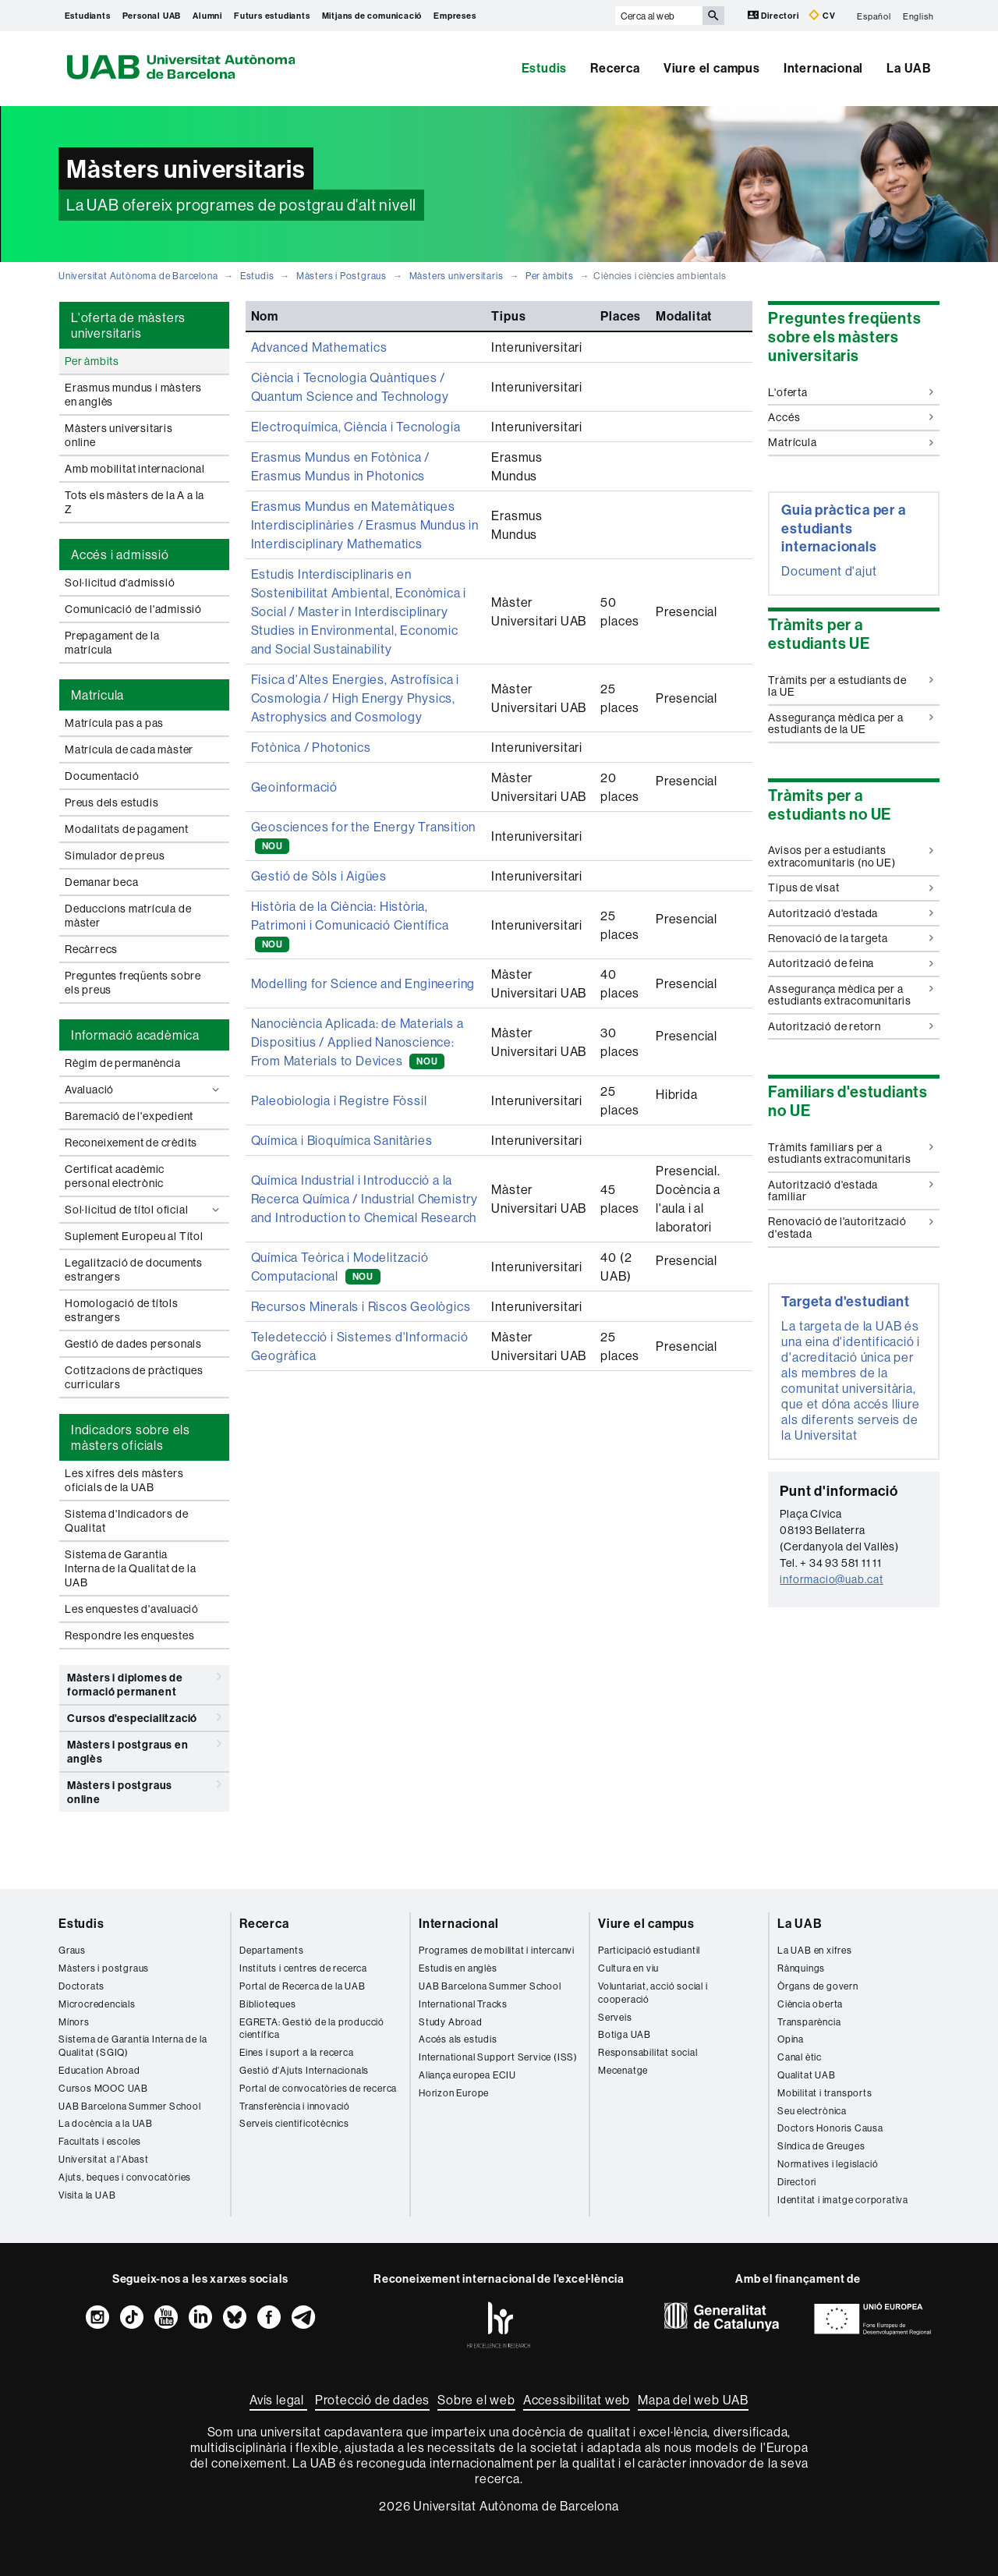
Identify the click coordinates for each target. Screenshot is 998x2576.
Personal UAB (152, 15)
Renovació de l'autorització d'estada (850, 1227)
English (918, 15)
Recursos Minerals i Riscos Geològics (361, 1306)
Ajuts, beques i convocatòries (124, 2177)
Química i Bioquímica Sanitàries (342, 1140)
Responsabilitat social (648, 2052)
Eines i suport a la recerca (296, 2052)
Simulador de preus (115, 856)
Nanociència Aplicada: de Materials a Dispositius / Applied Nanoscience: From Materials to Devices (357, 1041)
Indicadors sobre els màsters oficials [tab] (130, 1437)
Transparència (809, 2022)
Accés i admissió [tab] (120, 554)
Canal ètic (799, 2057)
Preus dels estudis (111, 802)
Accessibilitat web (576, 2400)
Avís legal (278, 2400)
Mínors (74, 2022)
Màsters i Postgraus (341, 276)
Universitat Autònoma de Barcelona (138, 276)
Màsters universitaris (456, 276)
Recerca (615, 68)
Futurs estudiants (272, 15)
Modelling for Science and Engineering (363, 983)
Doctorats (81, 1986)
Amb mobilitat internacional (135, 469)
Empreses (455, 15)
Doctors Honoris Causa (830, 2128)
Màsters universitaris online (119, 435)
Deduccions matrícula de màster (128, 916)
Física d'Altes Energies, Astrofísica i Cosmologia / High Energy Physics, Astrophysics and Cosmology (355, 698)
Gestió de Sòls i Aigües (319, 876)
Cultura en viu (628, 1968)
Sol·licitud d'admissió (120, 583)
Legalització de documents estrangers (134, 1270)
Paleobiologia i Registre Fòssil (339, 1100)
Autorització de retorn (850, 1026)
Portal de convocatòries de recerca (318, 2088)
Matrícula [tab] (97, 695)
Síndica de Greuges (821, 2146)
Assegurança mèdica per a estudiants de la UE (850, 723)
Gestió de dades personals (133, 1344)
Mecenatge (623, 2070)
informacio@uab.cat (831, 1579)
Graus (72, 1950)
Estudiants (88, 15)
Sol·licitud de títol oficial (144, 1210)
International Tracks (463, 2004)
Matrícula (850, 442)
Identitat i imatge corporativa (842, 2200)
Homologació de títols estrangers (122, 1310)
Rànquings (801, 1968)
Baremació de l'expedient (129, 1116)
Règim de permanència (123, 1063)
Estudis (545, 68)
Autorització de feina (850, 963)
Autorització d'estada (850, 913)
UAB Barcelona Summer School (129, 2106)
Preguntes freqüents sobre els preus (133, 983)
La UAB (909, 68)
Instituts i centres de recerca (303, 1968)
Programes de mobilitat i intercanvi (497, 1950)
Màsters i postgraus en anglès (144, 1749)
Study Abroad (451, 2022)
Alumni (207, 15)
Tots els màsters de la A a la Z (134, 502)
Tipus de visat (850, 888)
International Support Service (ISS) (498, 2057)
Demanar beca (102, 882)
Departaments (271, 1950)
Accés (850, 417)
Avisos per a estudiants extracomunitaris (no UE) (850, 856)
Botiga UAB (624, 2034)
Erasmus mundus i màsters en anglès (133, 395)
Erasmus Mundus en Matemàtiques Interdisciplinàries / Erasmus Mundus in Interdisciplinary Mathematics (365, 524)
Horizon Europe (454, 2093)
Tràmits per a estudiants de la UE (850, 686)
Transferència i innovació (294, 2106)
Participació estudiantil (649, 1950)
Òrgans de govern (817, 1986)
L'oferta (850, 392)
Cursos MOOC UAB (103, 2088)
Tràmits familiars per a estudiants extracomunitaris (850, 1153)
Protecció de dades (372, 2400)
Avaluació (144, 1089)
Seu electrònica (812, 2111)
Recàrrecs (91, 949)
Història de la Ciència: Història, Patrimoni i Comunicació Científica (350, 924)
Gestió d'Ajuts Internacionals (304, 2070)
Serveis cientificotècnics (294, 2123)
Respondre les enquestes (129, 1635)
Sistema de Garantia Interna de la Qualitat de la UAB (130, 1568)
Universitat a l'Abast (103, 2159)
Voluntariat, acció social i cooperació (653, 1992)
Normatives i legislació (827, 2164)
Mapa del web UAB (693, 2400)
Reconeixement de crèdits (131, 1143)
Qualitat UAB (806, 2075)
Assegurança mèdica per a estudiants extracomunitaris (850, 995)
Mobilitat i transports (824, 2093)
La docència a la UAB (105, 2123)
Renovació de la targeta (850, 938)
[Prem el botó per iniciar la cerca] (713, 15)
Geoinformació (294, 787)
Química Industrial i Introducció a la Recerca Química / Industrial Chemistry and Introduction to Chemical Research (364, 1198)
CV (822, 15)
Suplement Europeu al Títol (134, 1236)
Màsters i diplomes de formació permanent (144, 1682)
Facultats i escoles (99, 2141)
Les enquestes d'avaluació (132, 1609)
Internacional (823, 68)
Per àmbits (550, 276)
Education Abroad (99, 2070)
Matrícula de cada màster (129, 749)
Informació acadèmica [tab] (135, 1035)
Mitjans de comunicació (372, 15)
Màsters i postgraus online (144, 1789)
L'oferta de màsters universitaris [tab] (128, 325)
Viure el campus (712, 68)
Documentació (102, 776)
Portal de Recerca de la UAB (302, 1986)
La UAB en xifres (814, 1950)
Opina (790, 2039)
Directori (775, 15)
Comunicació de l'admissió (133, 609)
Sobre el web (476, 2400)
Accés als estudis (458, 2039)
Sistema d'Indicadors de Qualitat (126, 1521)
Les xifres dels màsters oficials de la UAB (124, 1480)
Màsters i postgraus (103, 1968)
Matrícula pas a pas (114, 723)
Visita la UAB (86, 2195)
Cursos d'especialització (144, 1717)
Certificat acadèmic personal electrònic (115, 1176)
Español (874, 15)
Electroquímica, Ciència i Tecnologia (356, 426)
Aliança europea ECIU (467, 2075)
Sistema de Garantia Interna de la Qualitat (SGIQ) (132, 2045)
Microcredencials (97, 2004)
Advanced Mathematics (319, 347)
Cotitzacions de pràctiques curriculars (134, 1377)
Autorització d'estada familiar (850, 1190)
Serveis (615, 2017)
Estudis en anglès (458, 1968)
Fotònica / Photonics (311, 747)
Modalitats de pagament (127, 829)
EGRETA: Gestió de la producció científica (311, 2028)
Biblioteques (267, 2004)
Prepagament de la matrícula (112, 643)
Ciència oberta (810, 2004)
